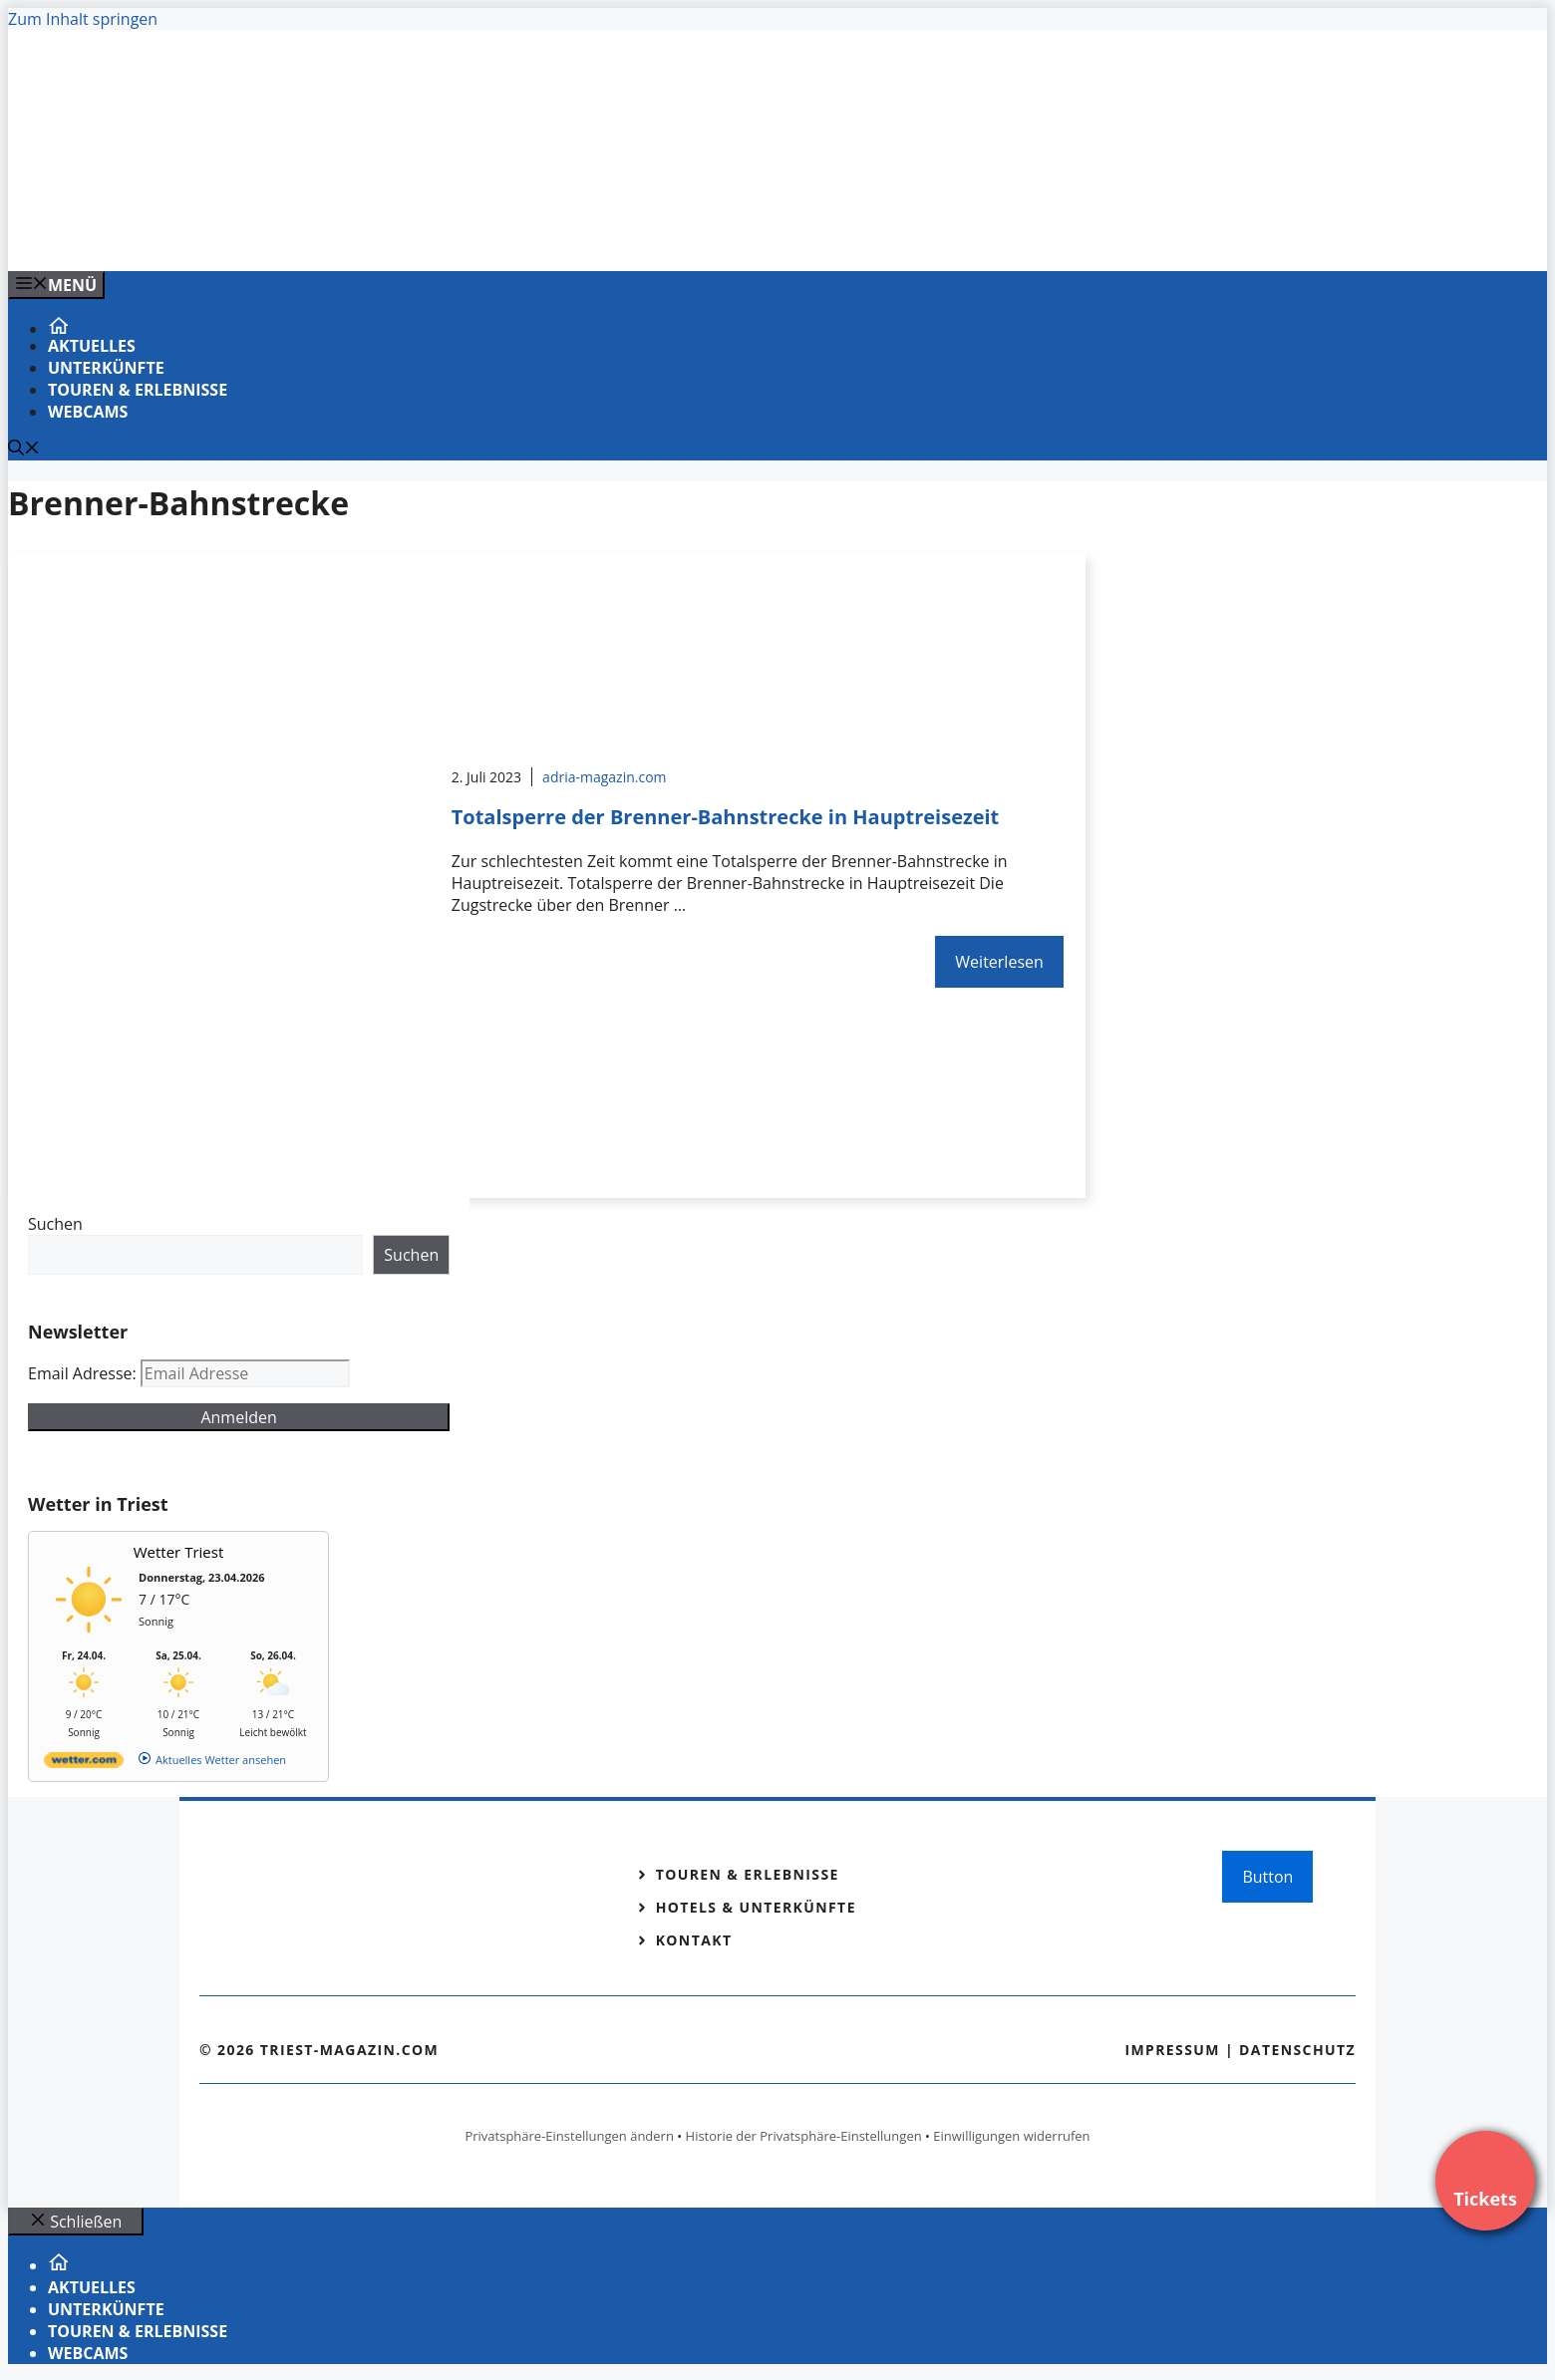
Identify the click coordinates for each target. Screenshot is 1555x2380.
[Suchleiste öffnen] (24, 449)
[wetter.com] (84, 1763)
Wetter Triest (179, 1552)
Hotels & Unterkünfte (756, 1907)
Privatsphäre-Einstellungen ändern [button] (569, 2136)
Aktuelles (92, 346)
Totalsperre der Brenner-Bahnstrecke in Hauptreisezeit (726, 816)
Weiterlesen (999, 962)
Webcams (88, 412)
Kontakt (694, 1940)
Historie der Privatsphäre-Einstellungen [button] (804, 2136)
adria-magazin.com (604, 776)
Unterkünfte (106, 368)
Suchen (55, 1224)
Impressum (1172, 2049)
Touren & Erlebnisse (137, 390)
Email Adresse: (84, 1373)
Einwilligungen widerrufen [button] (1011, 2136)
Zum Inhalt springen (82, 19)
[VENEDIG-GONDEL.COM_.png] (411, 234)
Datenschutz (1297, 2049)
